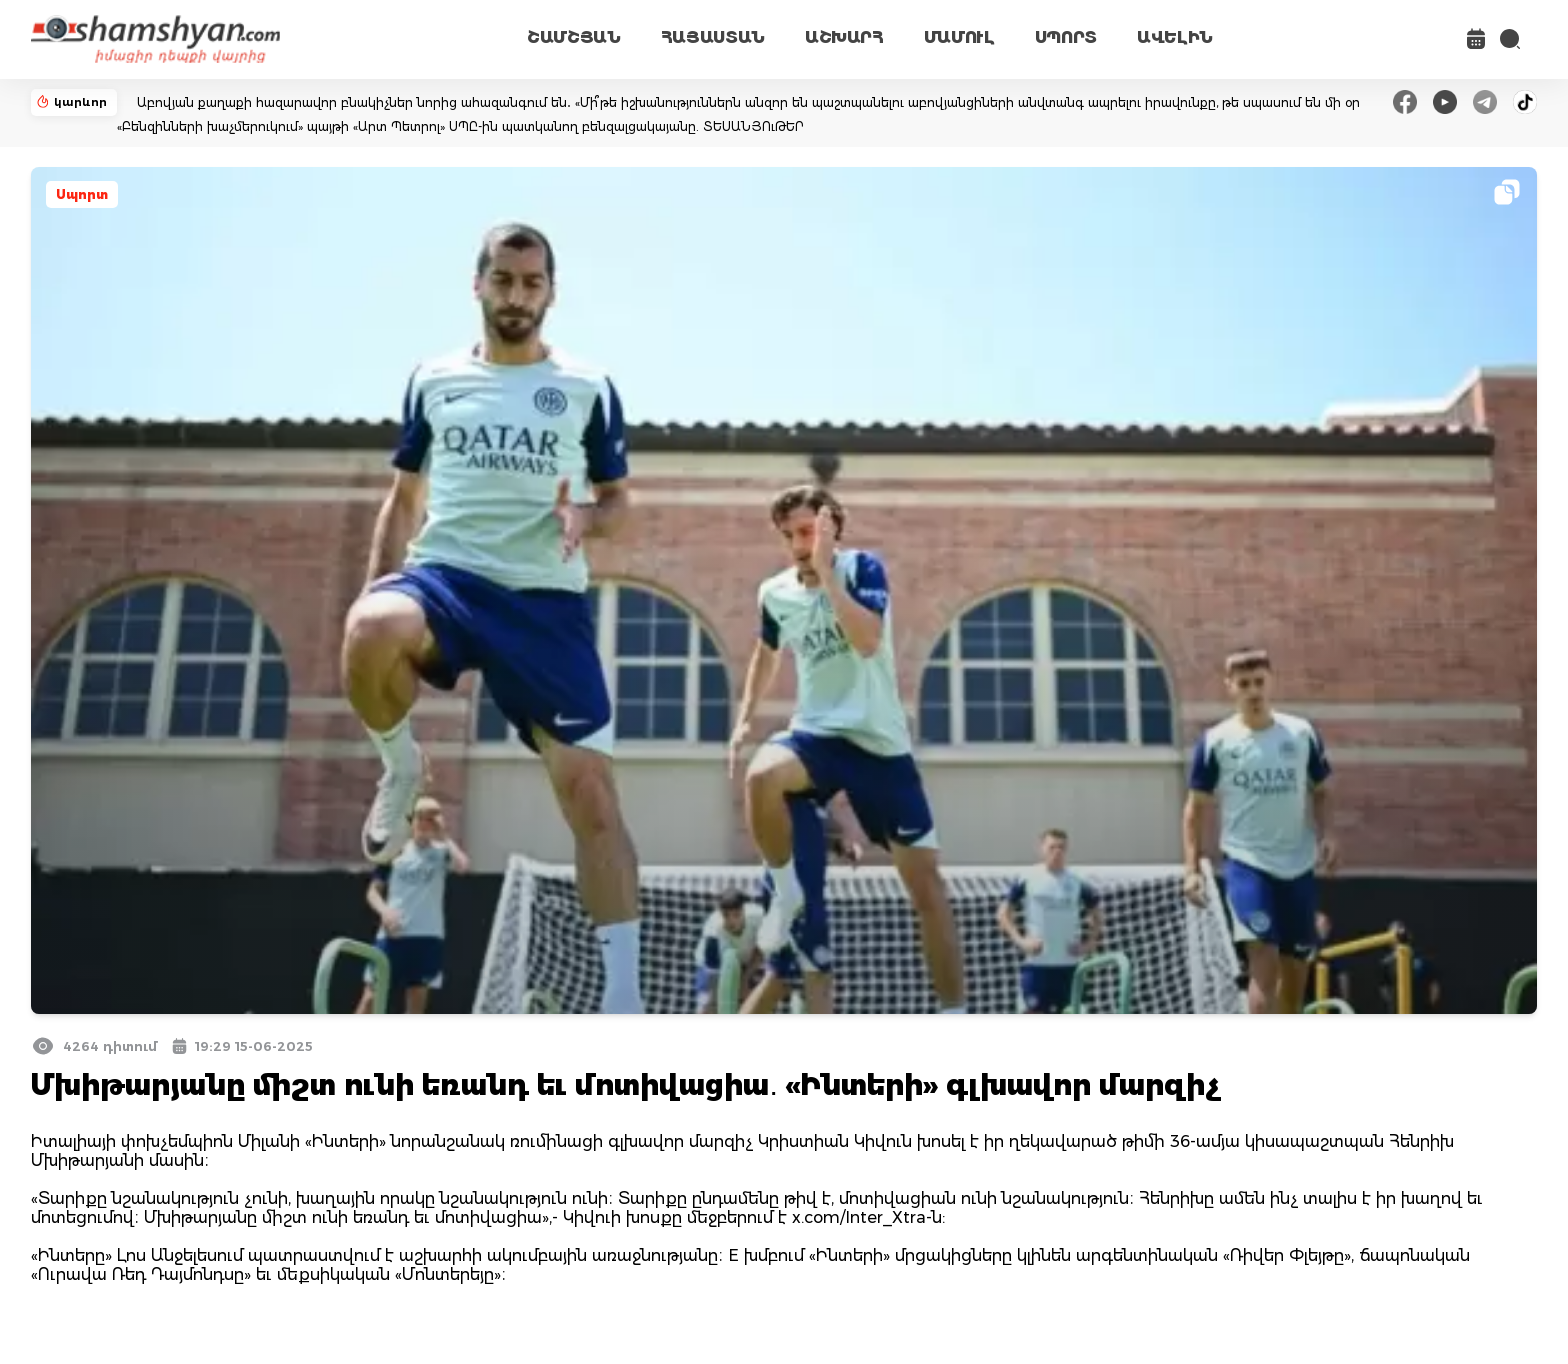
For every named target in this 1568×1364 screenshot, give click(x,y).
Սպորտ (82, 194)
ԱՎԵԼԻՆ (1175, 37)
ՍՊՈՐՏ (1066, 37)
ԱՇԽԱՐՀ (844, 37)
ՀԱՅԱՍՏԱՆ (713, 37)
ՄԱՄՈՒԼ (959, 37)
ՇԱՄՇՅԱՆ (574, 37)
